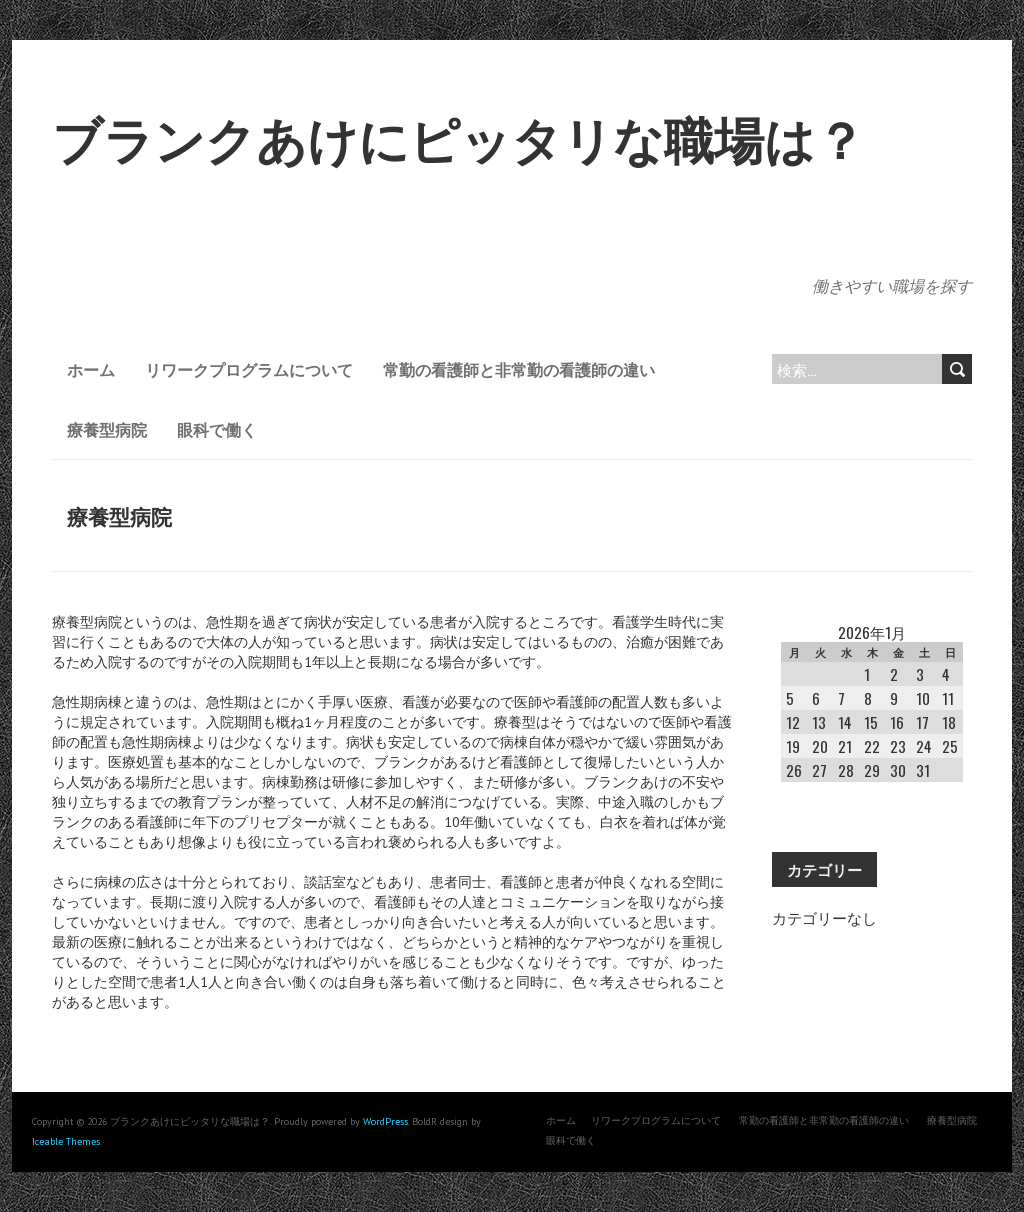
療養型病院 (107, 429)
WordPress (385, 1121)
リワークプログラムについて (249, 369)
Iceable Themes (66, 1141)
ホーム (91, 369)
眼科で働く (217, 429)
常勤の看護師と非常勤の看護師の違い (519, 369)
